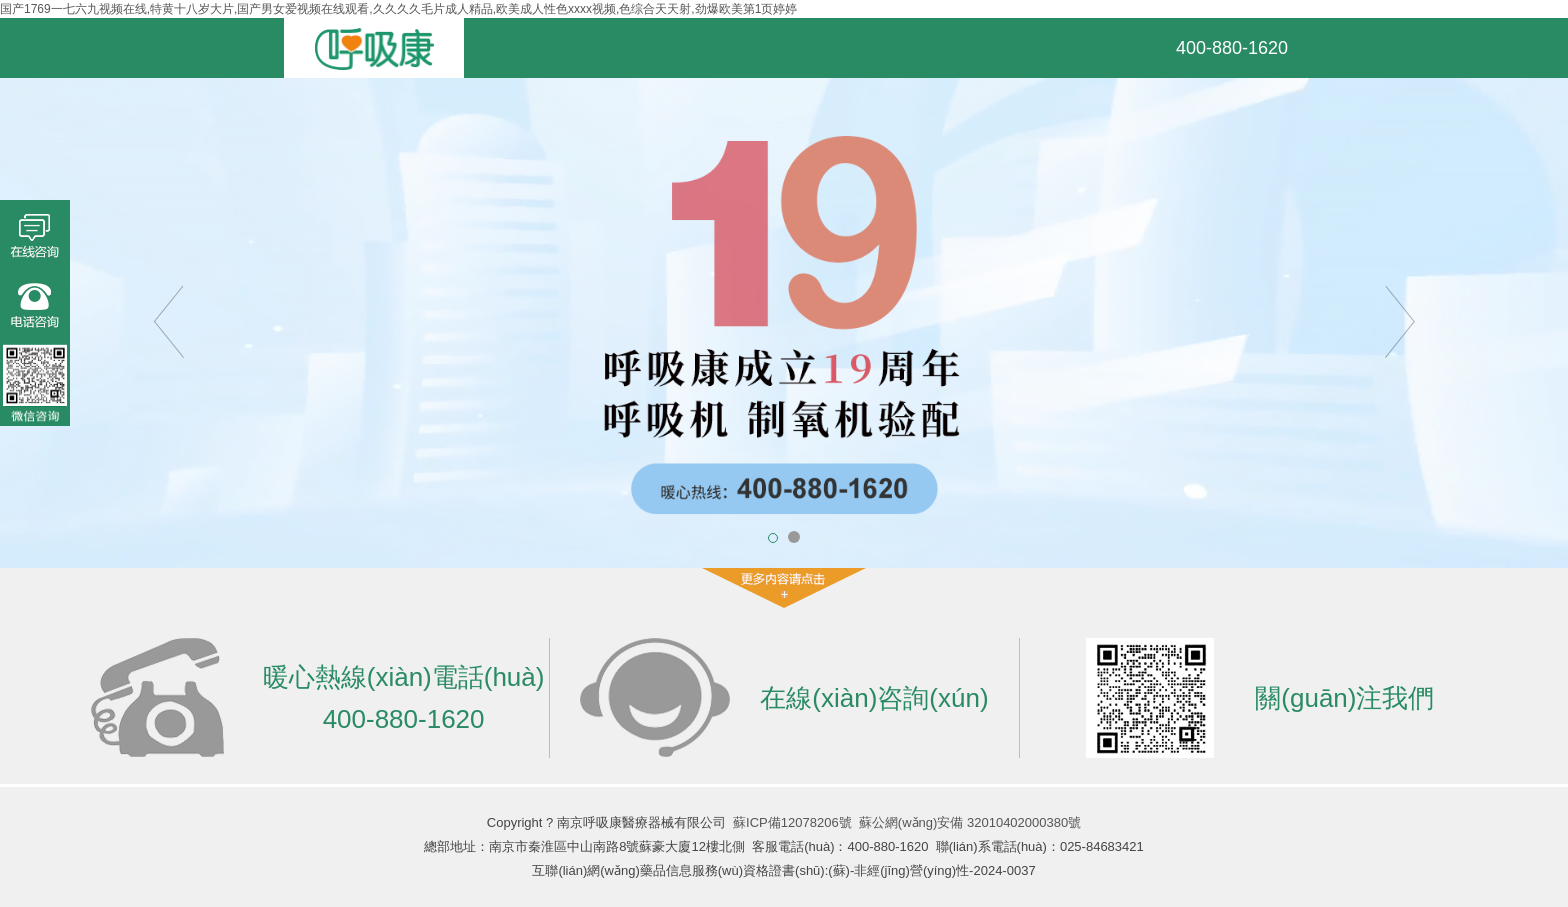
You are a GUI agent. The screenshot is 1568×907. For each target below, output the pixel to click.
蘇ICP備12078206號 (792, 822)
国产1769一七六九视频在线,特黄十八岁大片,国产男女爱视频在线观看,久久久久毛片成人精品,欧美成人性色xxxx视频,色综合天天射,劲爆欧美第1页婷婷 (398, 9)
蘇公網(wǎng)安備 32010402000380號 (970, 822)
